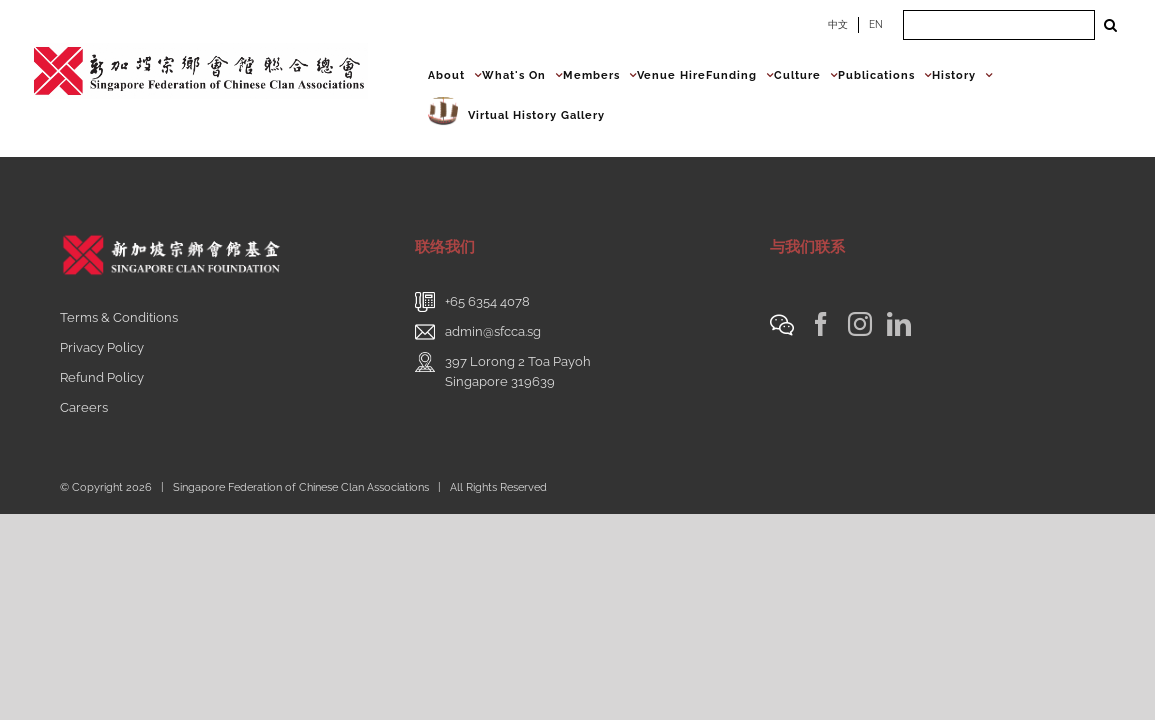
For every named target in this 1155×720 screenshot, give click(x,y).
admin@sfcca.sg (493, 331)
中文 (838, 24)
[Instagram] (860, 324)
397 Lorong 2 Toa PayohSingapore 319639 (518, 371)
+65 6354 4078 (487, 301)
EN (876, 24)
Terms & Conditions (119, 317)
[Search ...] (999, 25)
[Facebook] (821, 324)
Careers (84, 407)
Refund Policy (102, 377)
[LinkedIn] (899, 324)
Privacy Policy (102, 347)
